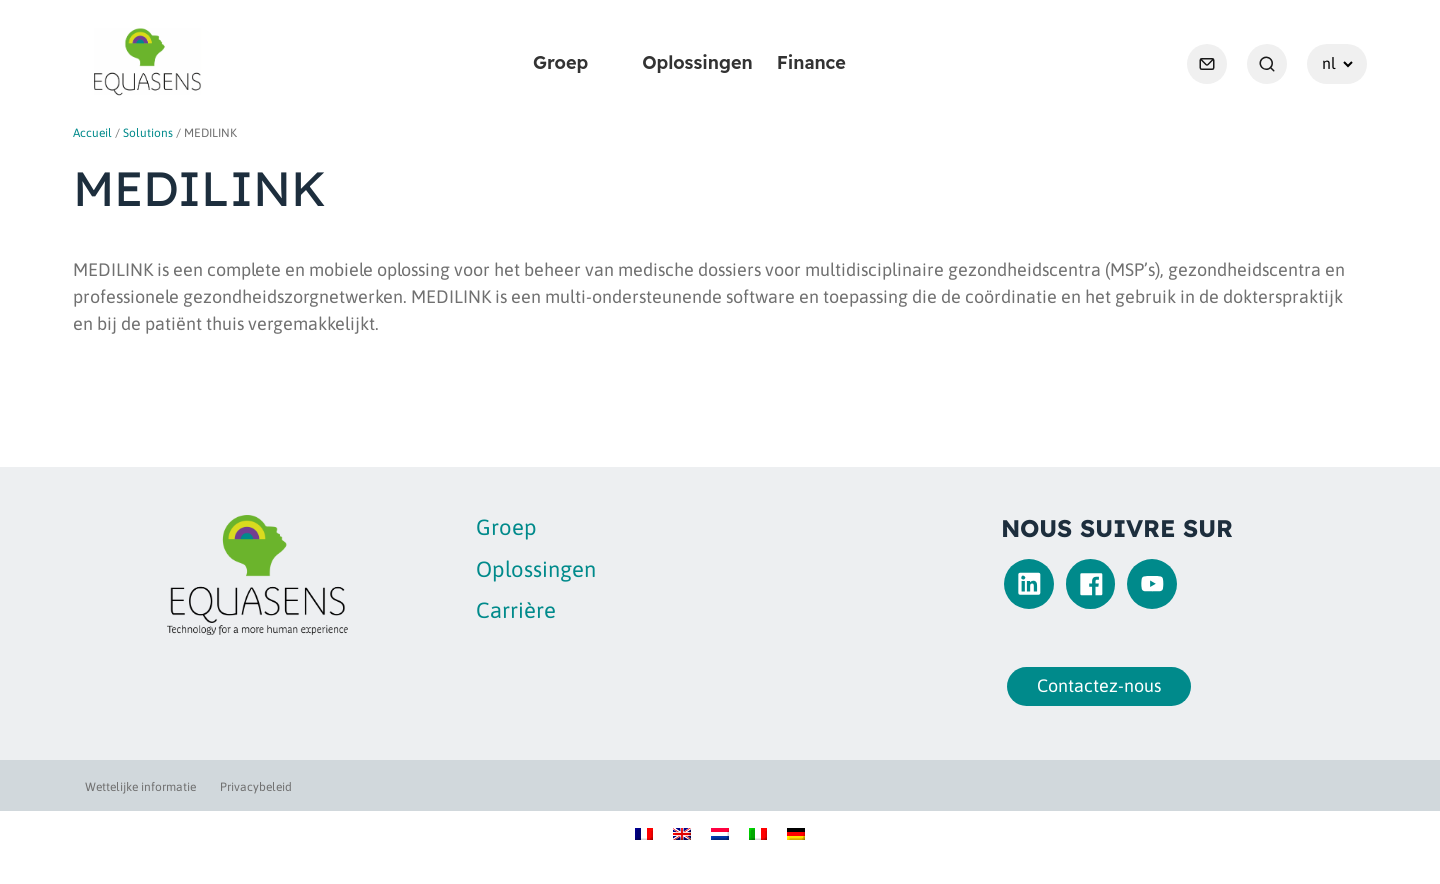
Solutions (148, 133)
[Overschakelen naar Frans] (644, 832)
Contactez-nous (1093, 685)
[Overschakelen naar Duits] (796, 832)
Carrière (516, 610)
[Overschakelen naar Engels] (682, 832)
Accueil (92, 133)
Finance (811, 62)
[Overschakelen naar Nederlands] (720, 832)
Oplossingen (697, 62)
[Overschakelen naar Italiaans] (758, 832)
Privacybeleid (256, 787)
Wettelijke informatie (140, 787)
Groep (560, 62)
